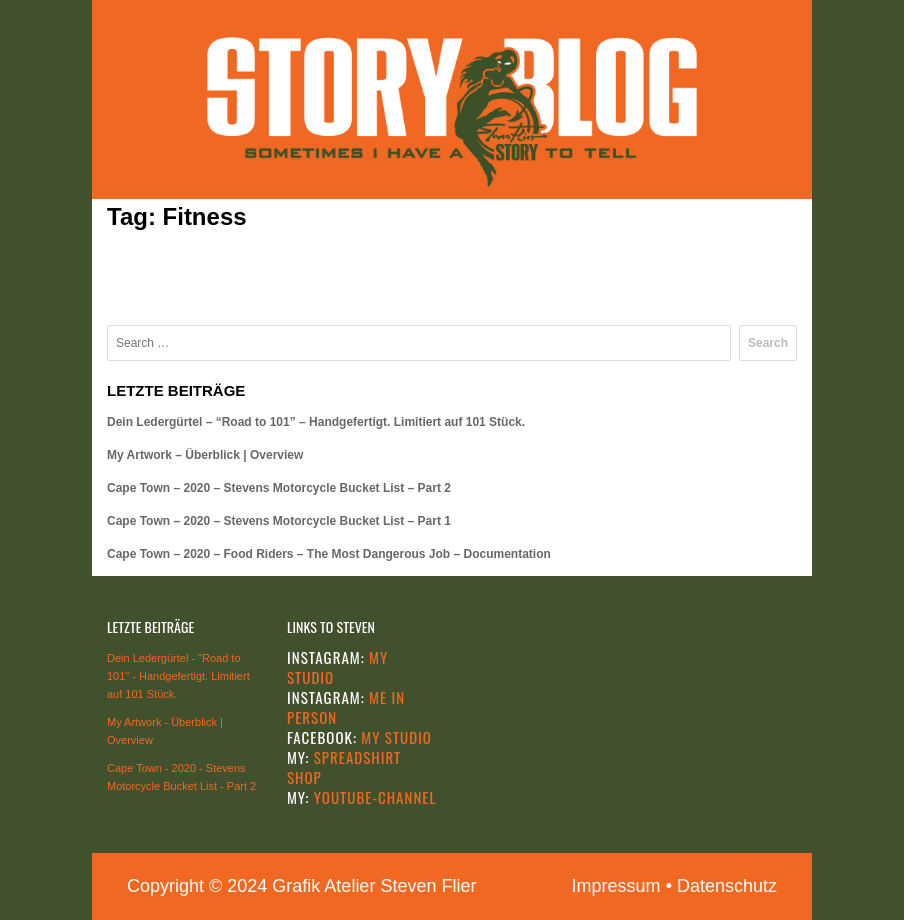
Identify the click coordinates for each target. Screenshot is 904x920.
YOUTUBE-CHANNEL (372, 797)
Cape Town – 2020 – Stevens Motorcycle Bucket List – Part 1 (279, 521)
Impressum (616, 886)
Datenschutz (727, 886)
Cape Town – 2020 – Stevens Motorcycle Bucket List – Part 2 (279, 488)
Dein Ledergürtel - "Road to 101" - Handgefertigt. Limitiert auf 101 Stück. (178, 676)
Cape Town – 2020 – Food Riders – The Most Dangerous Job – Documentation (329, 554)
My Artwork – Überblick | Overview (205, 455)
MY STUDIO (394, 737)
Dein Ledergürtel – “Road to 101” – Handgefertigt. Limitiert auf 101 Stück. (316, 422)
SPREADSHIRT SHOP (344, 767)
